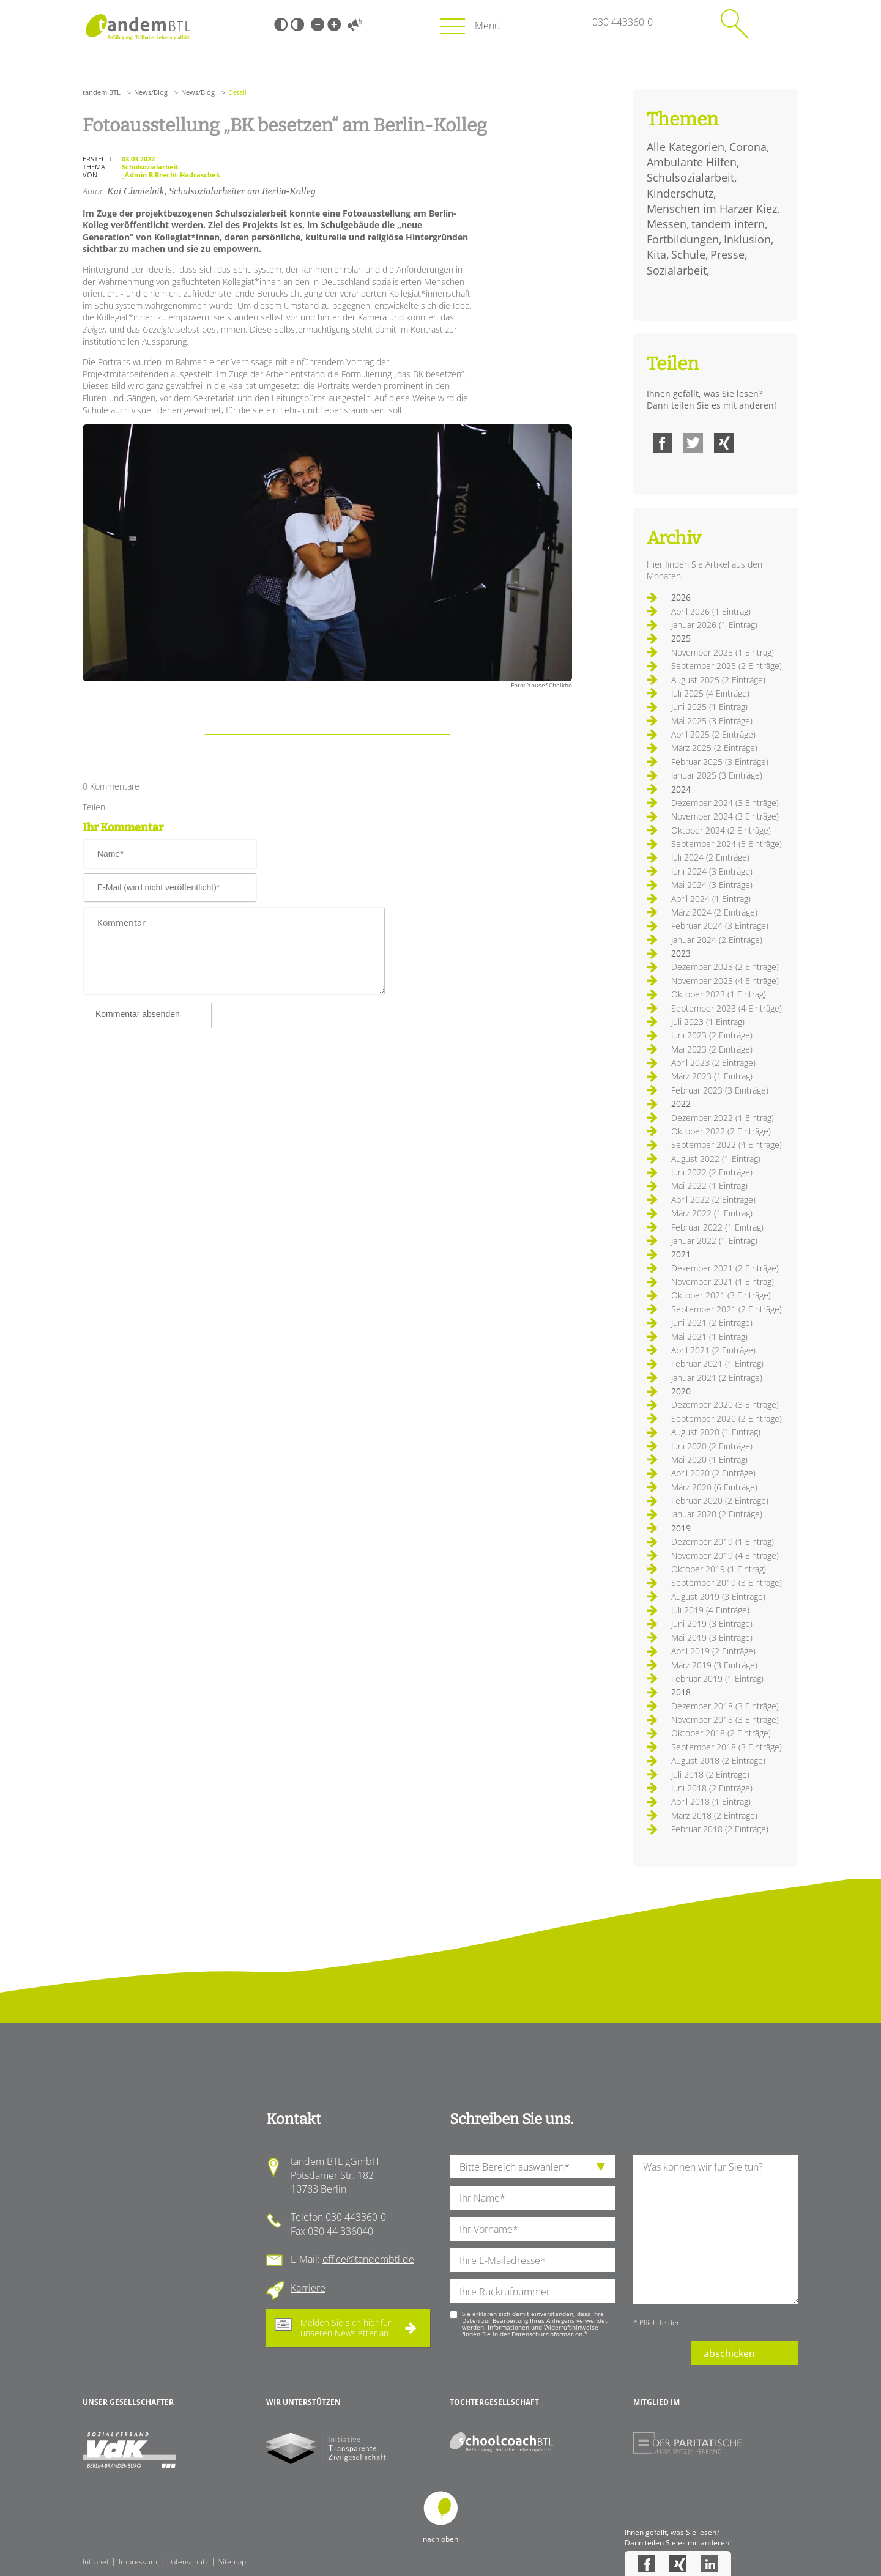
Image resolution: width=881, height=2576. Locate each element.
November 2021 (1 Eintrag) (722, 1281)
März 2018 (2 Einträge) (714, 1815)
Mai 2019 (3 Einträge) (712, 1637)
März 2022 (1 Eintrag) (712, 1213)
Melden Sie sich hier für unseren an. (345, 2328)
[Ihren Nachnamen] (532, 2198)
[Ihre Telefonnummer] (532, 2291)
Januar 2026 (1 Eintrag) (714, 625)
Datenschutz (188, 2561)
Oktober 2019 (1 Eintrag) (718, 1569)
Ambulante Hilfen (692, 162)
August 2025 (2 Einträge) (718, 680)
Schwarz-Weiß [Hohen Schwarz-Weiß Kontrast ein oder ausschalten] (280, 24)
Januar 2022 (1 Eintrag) (714, 1240)
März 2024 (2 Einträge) (714, 912)
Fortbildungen (683, 239)
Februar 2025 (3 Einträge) (719, 762)
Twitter (693, 443)
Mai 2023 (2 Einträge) (712, 1049)
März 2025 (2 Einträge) (714, 747)
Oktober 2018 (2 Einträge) (721, 1733)
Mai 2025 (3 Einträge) (712, 721)
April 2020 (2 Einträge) (713, 1473)
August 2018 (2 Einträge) (718, 1760)
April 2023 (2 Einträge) (713, 1062)
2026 (681, 597)
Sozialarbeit (677, 270)
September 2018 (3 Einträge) (726, 1747)
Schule (688, 254)
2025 (681, 638)
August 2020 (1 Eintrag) (715, 1432)
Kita (656, 254)
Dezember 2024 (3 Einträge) (725, 803)
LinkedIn (709, 2563)
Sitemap (232, 2561)
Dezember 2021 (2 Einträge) (725, 1268)
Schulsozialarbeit (690, 177)
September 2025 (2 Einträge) (726, 666)
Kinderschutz (680, 193)
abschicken (729, 2353)
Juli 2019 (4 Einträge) (710, 1610)
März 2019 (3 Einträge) (714, 1665)
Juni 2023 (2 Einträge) (712, 1035)
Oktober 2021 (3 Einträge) (721, 1295)
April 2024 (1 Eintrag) (711, 899)
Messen (666, 224)
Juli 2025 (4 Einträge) (710, 693)
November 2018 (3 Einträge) (725, 1719)
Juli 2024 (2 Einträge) (710, 857)
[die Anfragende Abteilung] (532, 2166)
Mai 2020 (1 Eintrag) (709, 1459)
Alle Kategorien (685, 146)
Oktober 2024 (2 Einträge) (721, 830)
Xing (724, 443)
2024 (681, 789)
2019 (681, 1528)
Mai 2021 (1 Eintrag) (709, 1336)
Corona (748, 146)
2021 (681, 1254)
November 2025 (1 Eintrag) (722, 652)
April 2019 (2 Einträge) (713, 1651)
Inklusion (747, 239)
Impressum (138, 2561)
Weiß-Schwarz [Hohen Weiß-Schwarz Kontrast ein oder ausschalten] (297, 24)
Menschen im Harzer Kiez (712, 208)
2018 (681, 1692)
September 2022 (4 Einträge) (726, 1144)
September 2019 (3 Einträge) (726, 1582)
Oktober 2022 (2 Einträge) (721, 1131)
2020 (681, 1391)
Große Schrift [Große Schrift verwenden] (334, 24)
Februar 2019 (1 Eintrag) (717, 1678)
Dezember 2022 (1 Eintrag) (722, 1117)
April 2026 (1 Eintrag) (711, 611)
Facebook (662, 443)
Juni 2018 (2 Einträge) (712, 1788)
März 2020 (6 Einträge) (714, 1487)
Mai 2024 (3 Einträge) (712, 884)
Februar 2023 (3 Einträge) (719, 1090)
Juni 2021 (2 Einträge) (712, 1322)
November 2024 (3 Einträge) (725, 816)
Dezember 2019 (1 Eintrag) (722, 1541)
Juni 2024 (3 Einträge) (712, 871)
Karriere (308, 2288)
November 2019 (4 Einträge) (725, 1555)
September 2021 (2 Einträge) (726, 1309)
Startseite (138, 27)
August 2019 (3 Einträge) (718, 1596)
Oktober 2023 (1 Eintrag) (718, 994)
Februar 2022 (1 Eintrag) (717, 1227)
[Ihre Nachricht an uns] (715, 2229)
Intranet (96, 2561)
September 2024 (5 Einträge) (726, 843)
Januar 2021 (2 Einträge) (716, 1377)
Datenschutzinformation (546, 2334)
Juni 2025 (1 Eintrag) (709, 706)
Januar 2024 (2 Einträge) (716, 940)
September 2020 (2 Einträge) (726, 1418)
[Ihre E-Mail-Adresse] (532, 2260)
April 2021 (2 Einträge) (713, 1350)
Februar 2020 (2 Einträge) (719, 1500)
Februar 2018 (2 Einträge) (719, 1829)
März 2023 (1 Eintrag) (712, 1076)
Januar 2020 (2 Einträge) (716, 1514)
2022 (681, 1103)
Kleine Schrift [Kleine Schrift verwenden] (317, 24)
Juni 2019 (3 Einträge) (712, 1623)
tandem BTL (102, 92)
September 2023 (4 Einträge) (726, 1008)
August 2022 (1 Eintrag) (715, 1158)
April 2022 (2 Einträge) (713, 1199)
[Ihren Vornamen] (532, 2229)
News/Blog (151, 92)
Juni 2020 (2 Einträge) (712, 1446)
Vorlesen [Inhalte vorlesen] (355, 24)
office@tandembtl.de (368, 2259)
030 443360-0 (622, 22)
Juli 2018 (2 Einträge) (710, 1774)
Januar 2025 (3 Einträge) (716, 775)
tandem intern (728, 224)
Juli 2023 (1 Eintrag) (708, 1021)
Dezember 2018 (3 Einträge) (725, 1706)
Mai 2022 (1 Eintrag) (709, 1185)
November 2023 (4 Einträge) (725, 980)
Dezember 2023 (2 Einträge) (725, 966)
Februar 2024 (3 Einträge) (719, 925)
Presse (727, 254)
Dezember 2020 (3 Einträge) (725, 1404)
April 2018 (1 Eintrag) (711, 1801)
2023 (681, 953)
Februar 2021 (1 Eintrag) (717, 1363)
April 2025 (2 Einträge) (713, 734)
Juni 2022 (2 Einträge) (712, 1172)
